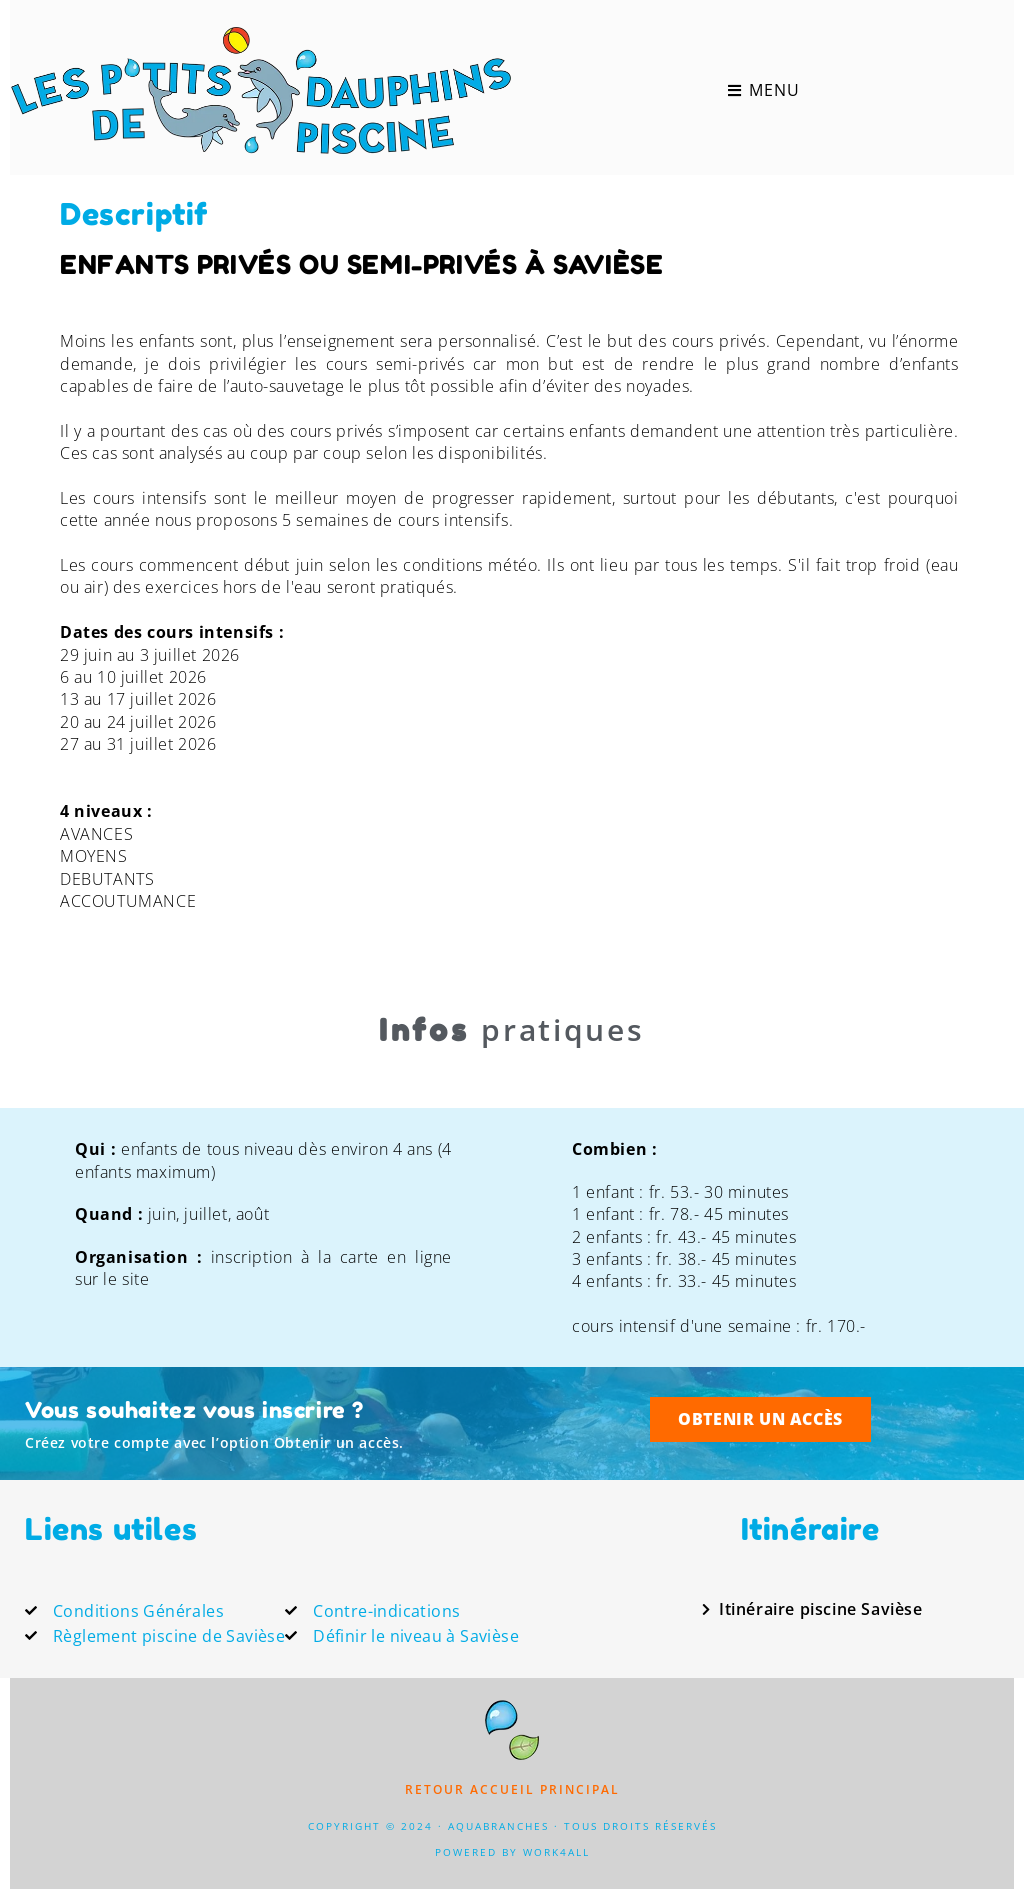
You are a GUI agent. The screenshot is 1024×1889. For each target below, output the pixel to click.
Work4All (556, 1852)
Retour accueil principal (512, 1789)
